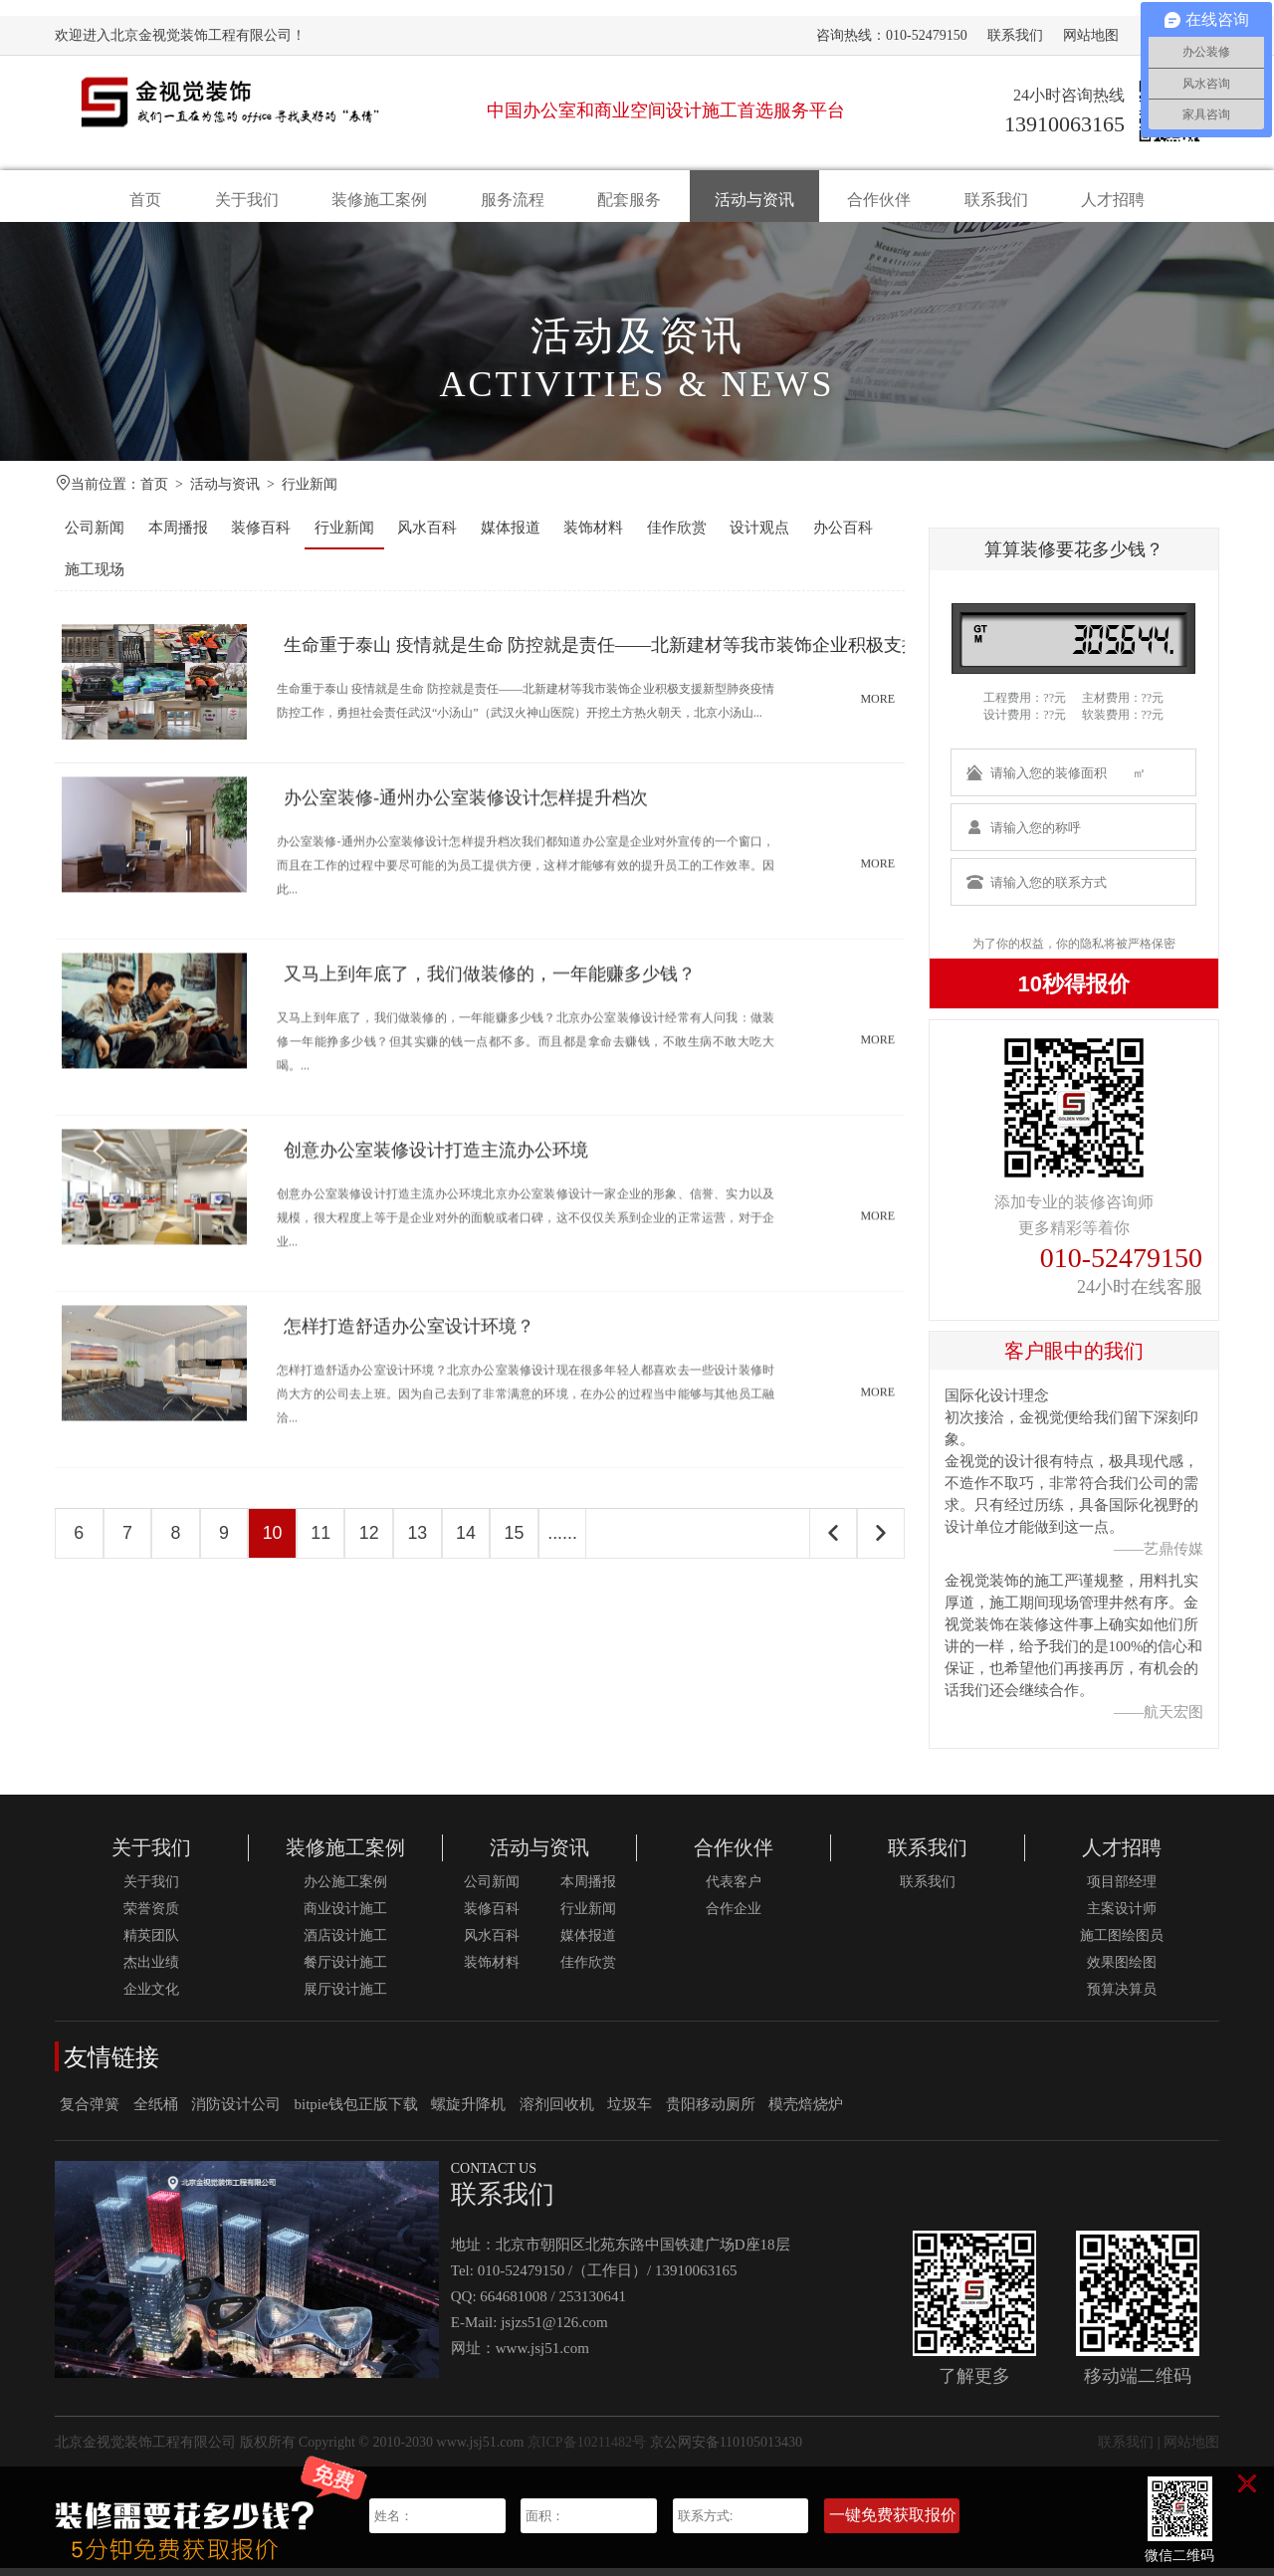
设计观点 (759, 535)
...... (577, 1542)
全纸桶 (155, 2112)
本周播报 (178, 535)
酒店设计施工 (345, 1943)
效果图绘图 (1122, 1970)
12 (378, 1542)
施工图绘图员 (1122, 1943)
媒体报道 (510, 535)
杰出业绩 (151, 1970)
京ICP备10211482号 (587, 2450)
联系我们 (1015, 35)
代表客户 (733, 1889)
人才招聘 (1113, 199)
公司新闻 (94, 535)
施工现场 (94, 577)
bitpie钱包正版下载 (356, 2112)
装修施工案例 (379, 199)
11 (328, 1542)
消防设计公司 (236, 2112)
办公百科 (843, 535)
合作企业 (733, 1916)
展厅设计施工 (345, 1997)
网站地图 (1091, 35)
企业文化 (151, 1997)
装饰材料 (593, 535)
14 (478, 1542)
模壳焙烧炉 (805, 2112)
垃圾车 (629, 2112)
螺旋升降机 (468, 2112)
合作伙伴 (879, 199)
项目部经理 (1122, 1889)
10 (279, 1542)
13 (428, 1542)
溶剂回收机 (557, 2112)
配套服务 (629, 199)
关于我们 (247, 199)
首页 (145, 199)
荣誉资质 (151, 1916)
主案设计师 (1122, 1916)
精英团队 (151, 1943)
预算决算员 (1122, 1997)
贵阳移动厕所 (710, 2112)
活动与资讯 (754, 199)
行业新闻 (309, 492)
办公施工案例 (345, 1889)
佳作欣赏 (677, 535)
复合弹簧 (89, 2112)
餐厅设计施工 (345, 1970)
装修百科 (261, 535)
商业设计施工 (345, 1916)
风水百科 (427, 535)
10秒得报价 (1074, 991)
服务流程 (512, 199)
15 (527, 1542)
